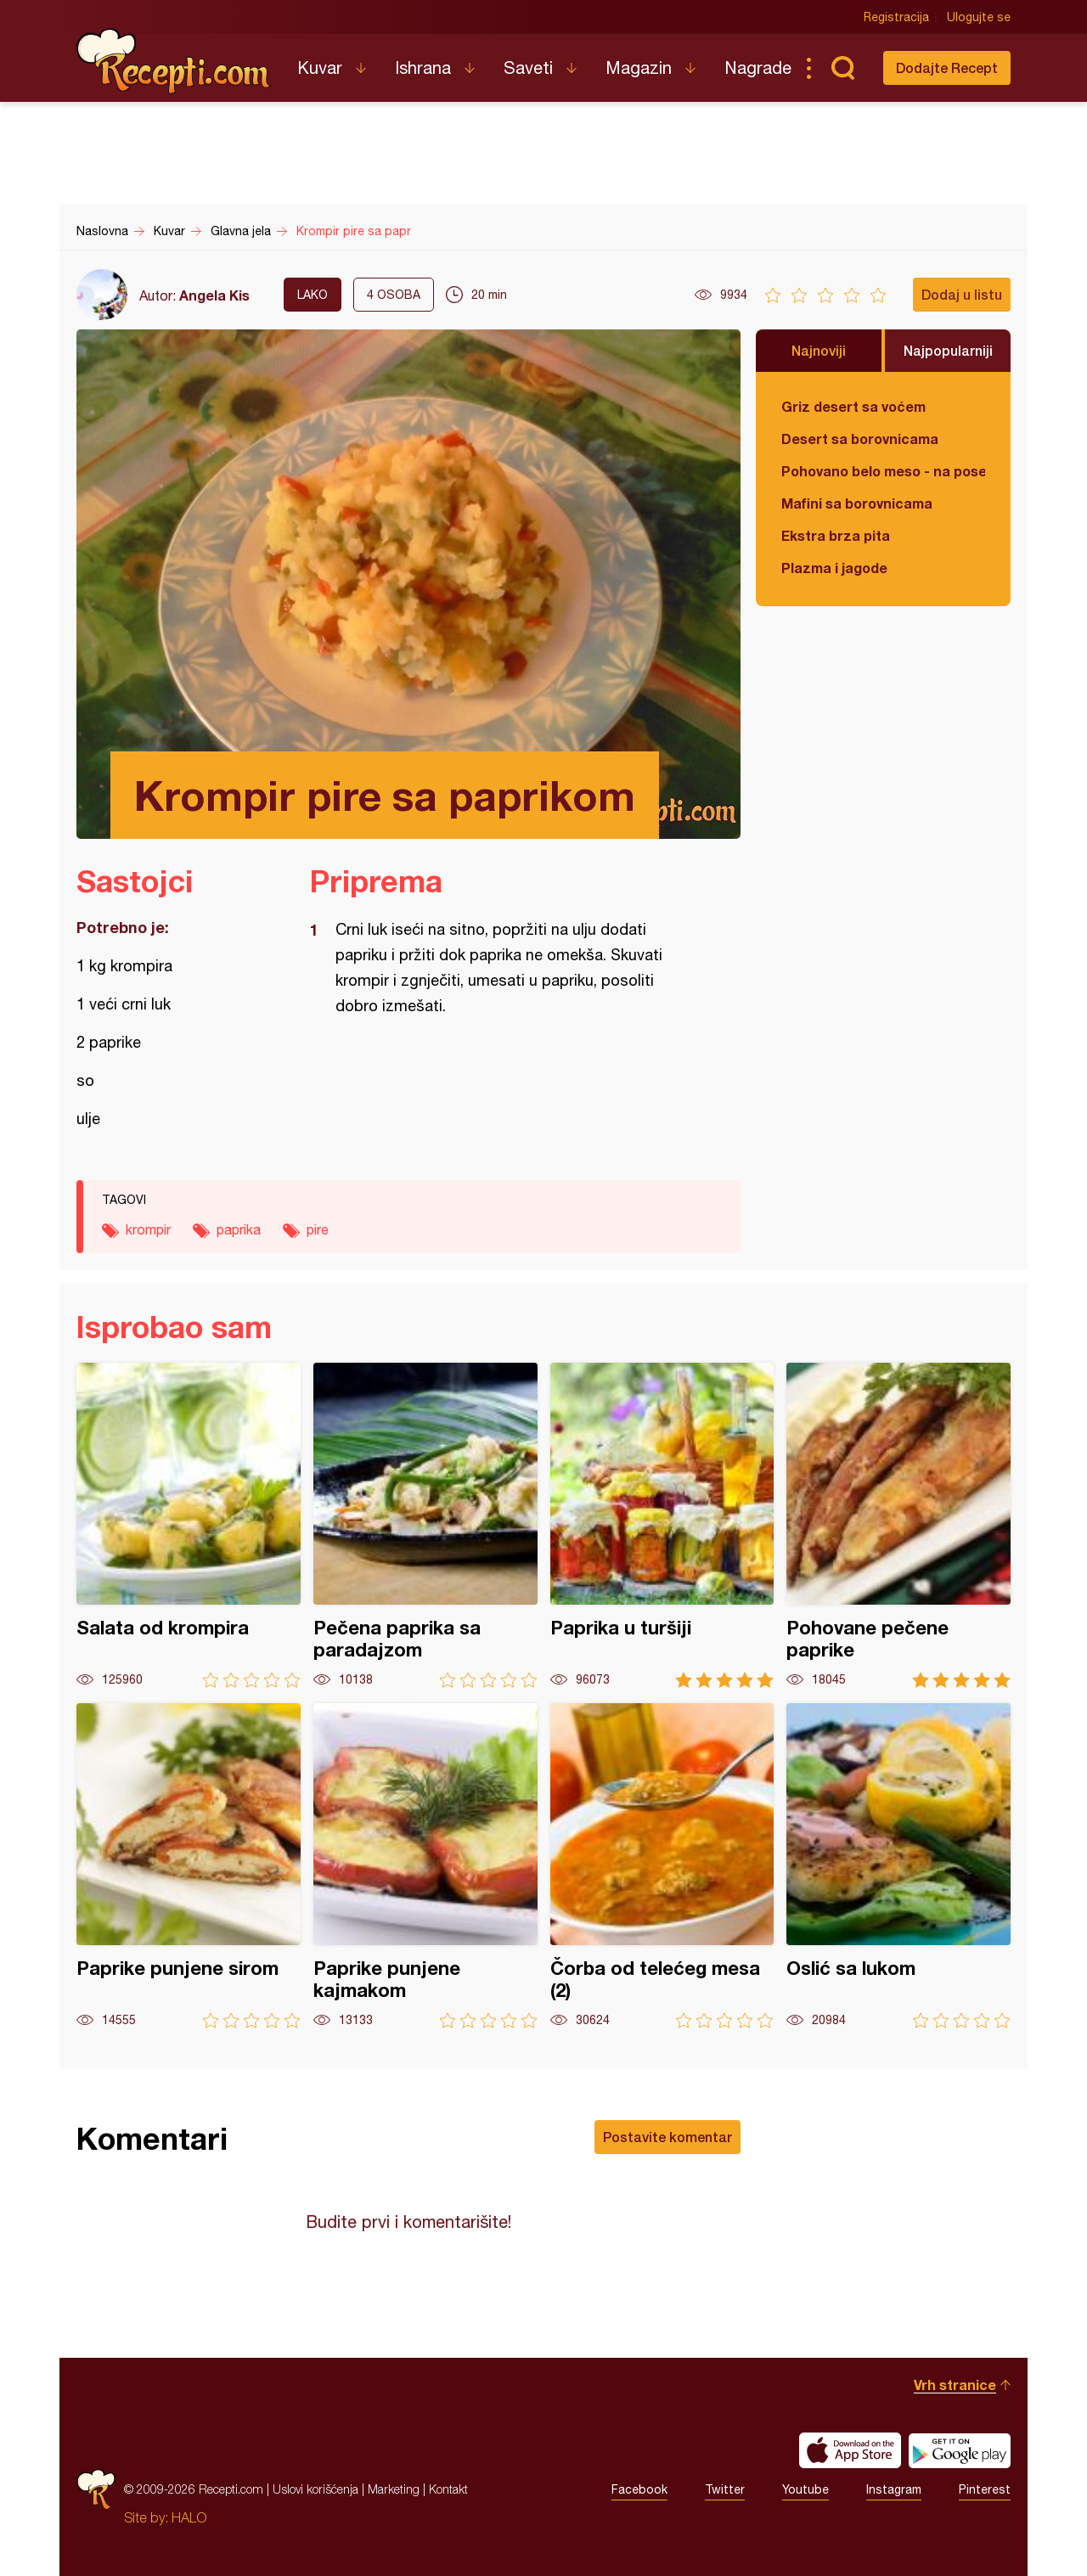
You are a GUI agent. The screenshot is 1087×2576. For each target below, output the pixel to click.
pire (318, 1229)
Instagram (893, 2489)
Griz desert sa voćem (853, 406)
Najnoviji (818, 350)
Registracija (896, 17)
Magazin (638, 67)
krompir (148, 1229)
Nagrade (757, 67)
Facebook (639, 2489)
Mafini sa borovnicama (856, 503)
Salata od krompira (188, 1525)
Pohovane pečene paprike (898, 1525)
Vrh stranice (955, 2384)
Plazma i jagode (834, 568)
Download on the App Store (850, 2450)
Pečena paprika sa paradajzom (425, 1525)
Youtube (805, 2489)
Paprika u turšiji (662, 1525)
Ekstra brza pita (835, 535)
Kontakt (448, 2489)
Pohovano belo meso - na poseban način (883, 471)
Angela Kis (214, 295)
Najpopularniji (948, 350)
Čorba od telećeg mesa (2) (662, 1865)
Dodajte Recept (947, 67)
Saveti (528, 67)
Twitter (725, 2489)
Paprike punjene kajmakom (425, 1865)
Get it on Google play (960, 2450)
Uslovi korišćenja (315, 2489)
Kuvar (319, 67)
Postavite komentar (667, 2137)
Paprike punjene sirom (188, 1865)
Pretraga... (842, 68)
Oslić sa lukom (898, 1865)
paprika (239, 1229)
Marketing (394, 2489)
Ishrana (423, 67)
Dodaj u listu (961, 294)
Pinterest (985, 2489)
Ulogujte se (979, 17)
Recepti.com (174, 61)
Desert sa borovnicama (859, 438)
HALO (189, 2517)
